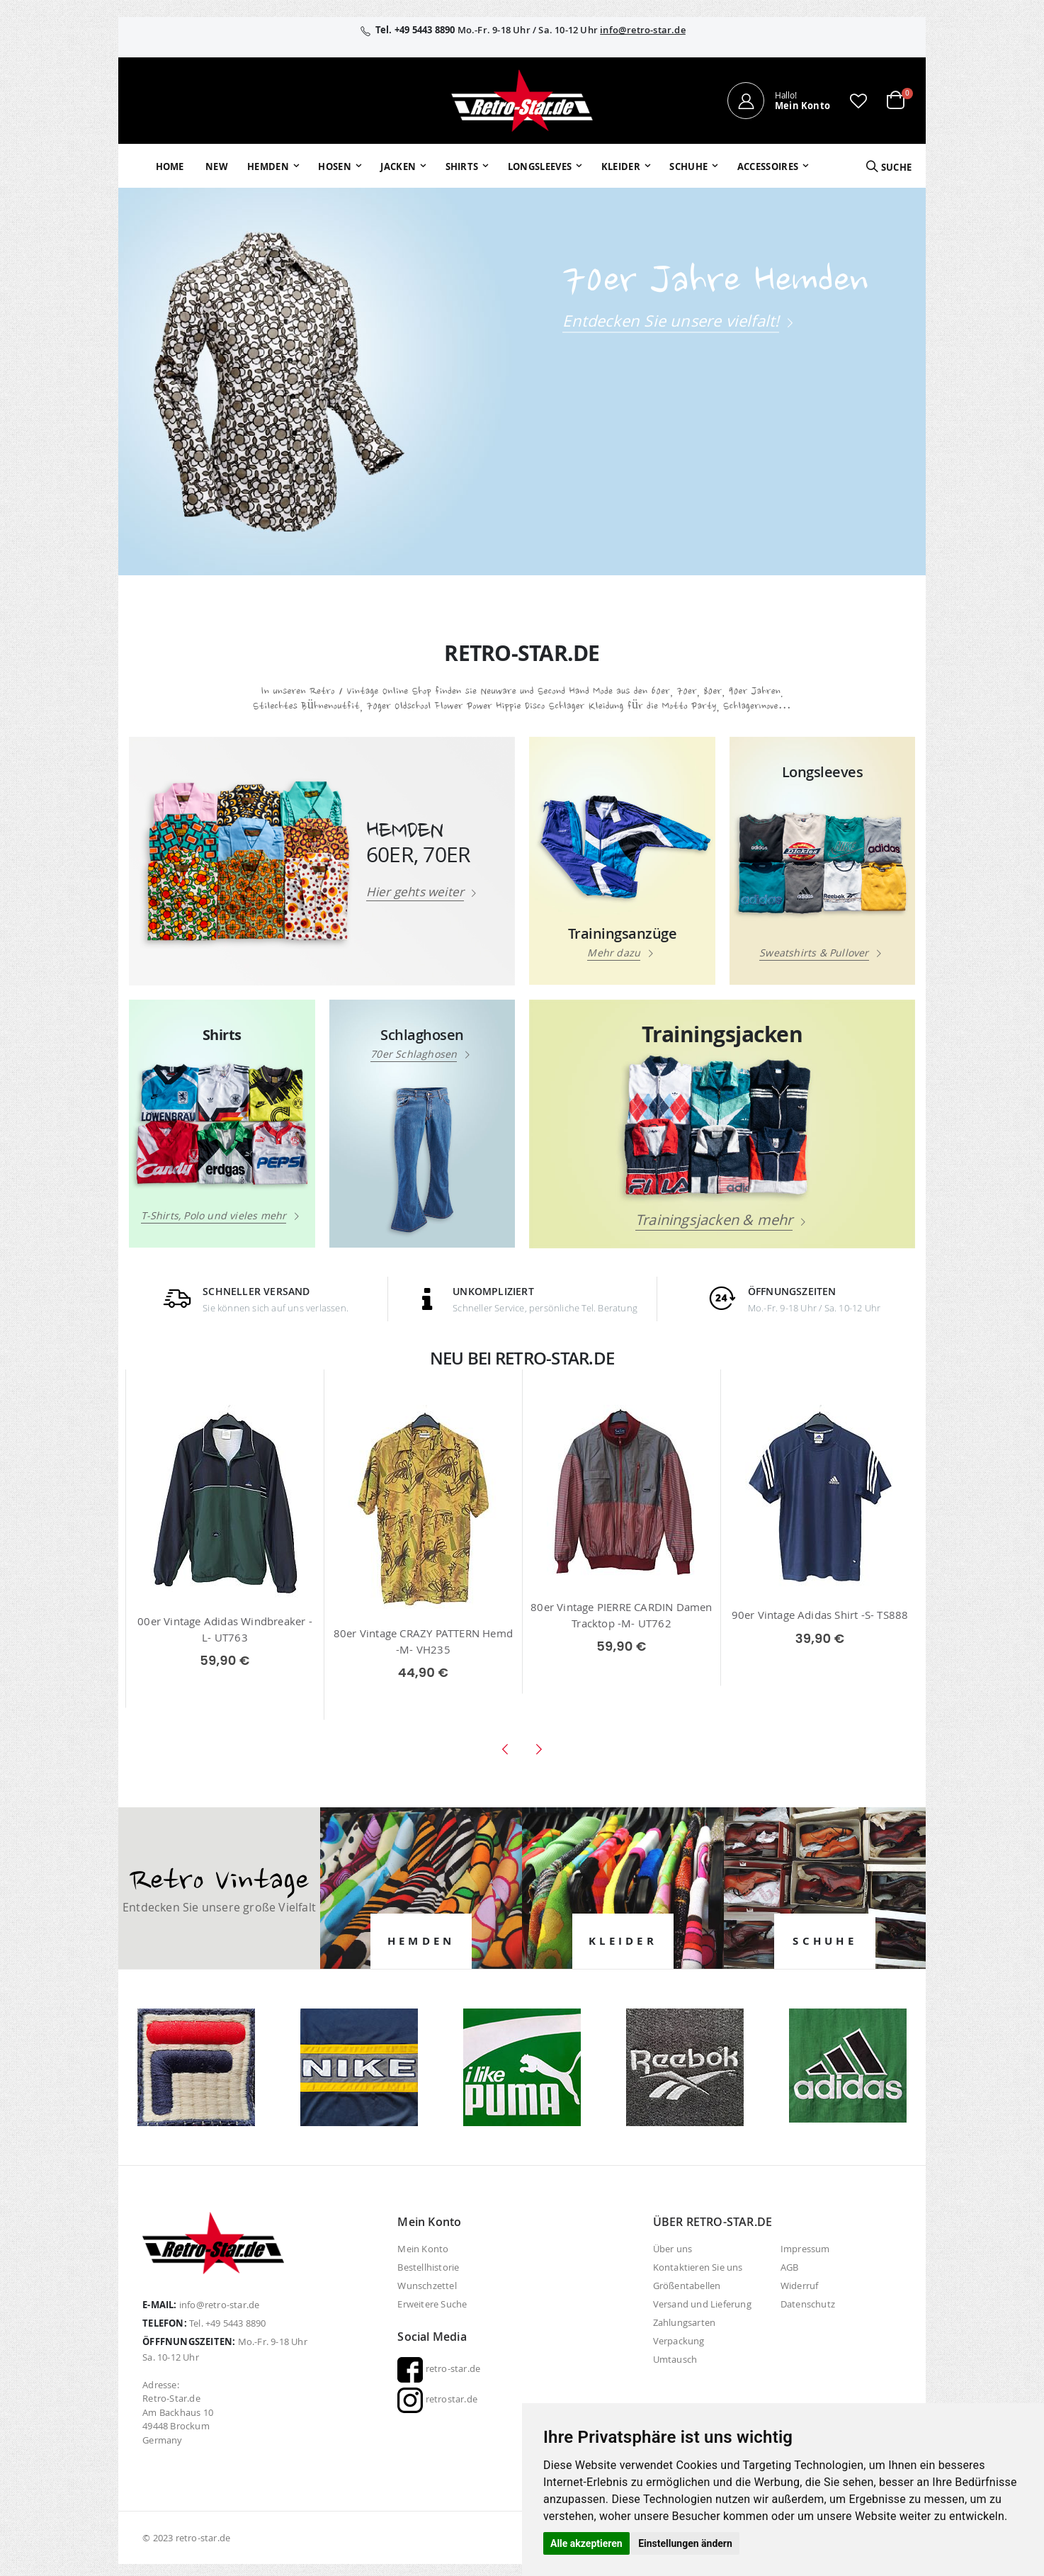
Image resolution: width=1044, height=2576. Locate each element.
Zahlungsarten (684, 2322)
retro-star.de (438, 2368)
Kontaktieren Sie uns (698, 2267)
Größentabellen (687, 2285)
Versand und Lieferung (702, 2304)
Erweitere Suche (432, 2304)
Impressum (805, 2248)
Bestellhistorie (428, 2267)
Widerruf (800, 2285)
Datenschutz (808, 2304)
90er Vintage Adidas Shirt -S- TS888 (820, 1615)
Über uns (673, 2248)
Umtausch (675, 2359)
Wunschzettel (426, 2285)
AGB (790, 2267)
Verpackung (679, 2340)
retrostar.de (437, 2399)
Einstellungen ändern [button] (685, 2543)
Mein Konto (422, 2248)
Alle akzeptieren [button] (586, 2543)
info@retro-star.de (643, 29)
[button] (858, 100)
